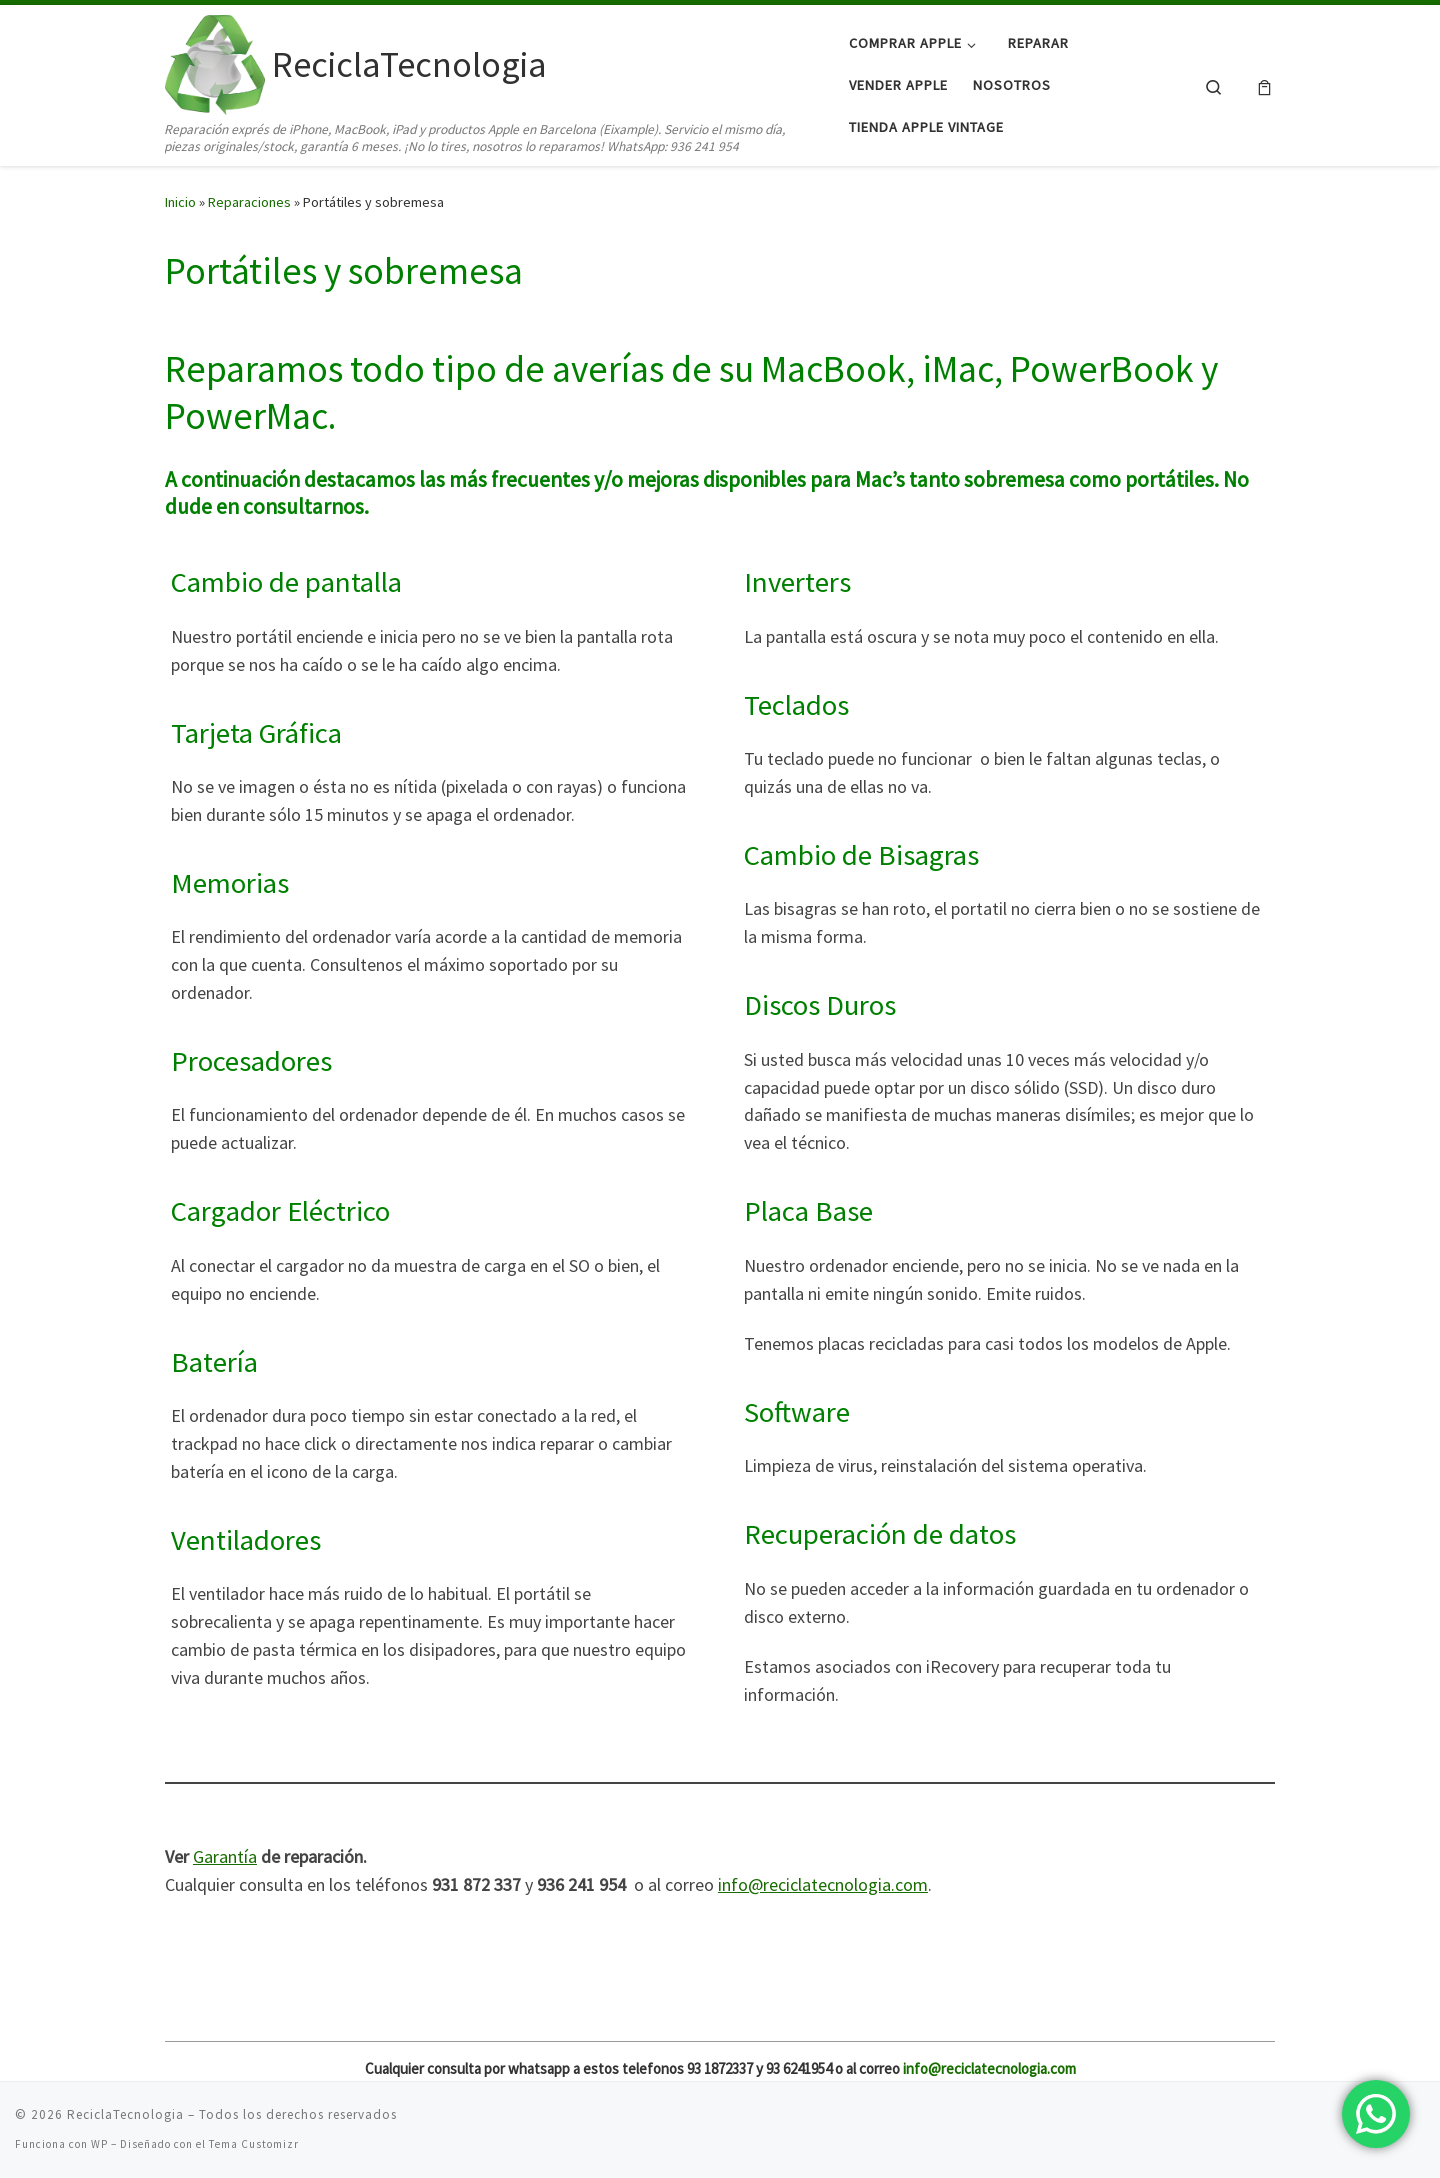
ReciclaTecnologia (125, 2114)
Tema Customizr (254, 2144)
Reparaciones (249, 202)
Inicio (180, 202)
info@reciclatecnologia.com (823, 1884)
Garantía (225, 1856)
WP (99, 2144)
